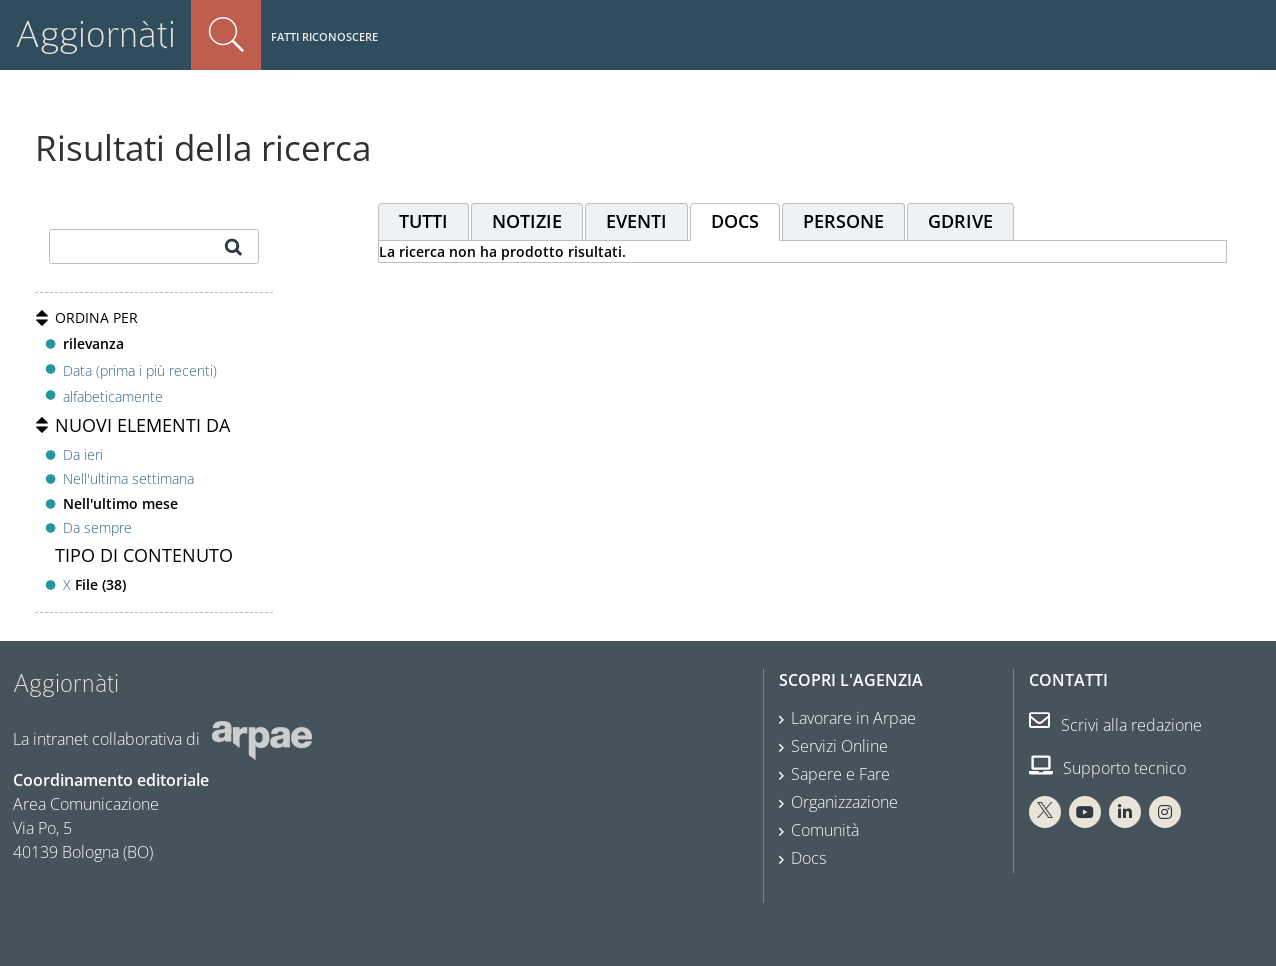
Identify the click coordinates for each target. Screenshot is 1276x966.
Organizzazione (844, 802)
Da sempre (97, 527)
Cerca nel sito (226, 35)
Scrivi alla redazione (1115, 725)
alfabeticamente (113, 396)
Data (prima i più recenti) (140, 369)
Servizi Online (839, 746)
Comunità (825, 830)
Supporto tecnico (1107, 768)
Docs (808, 858)
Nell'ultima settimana (128, 478)
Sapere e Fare (840, 774)
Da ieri (83, 454)
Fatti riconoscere (324, 36)
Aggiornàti (95, 34)
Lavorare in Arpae (853, 718)
